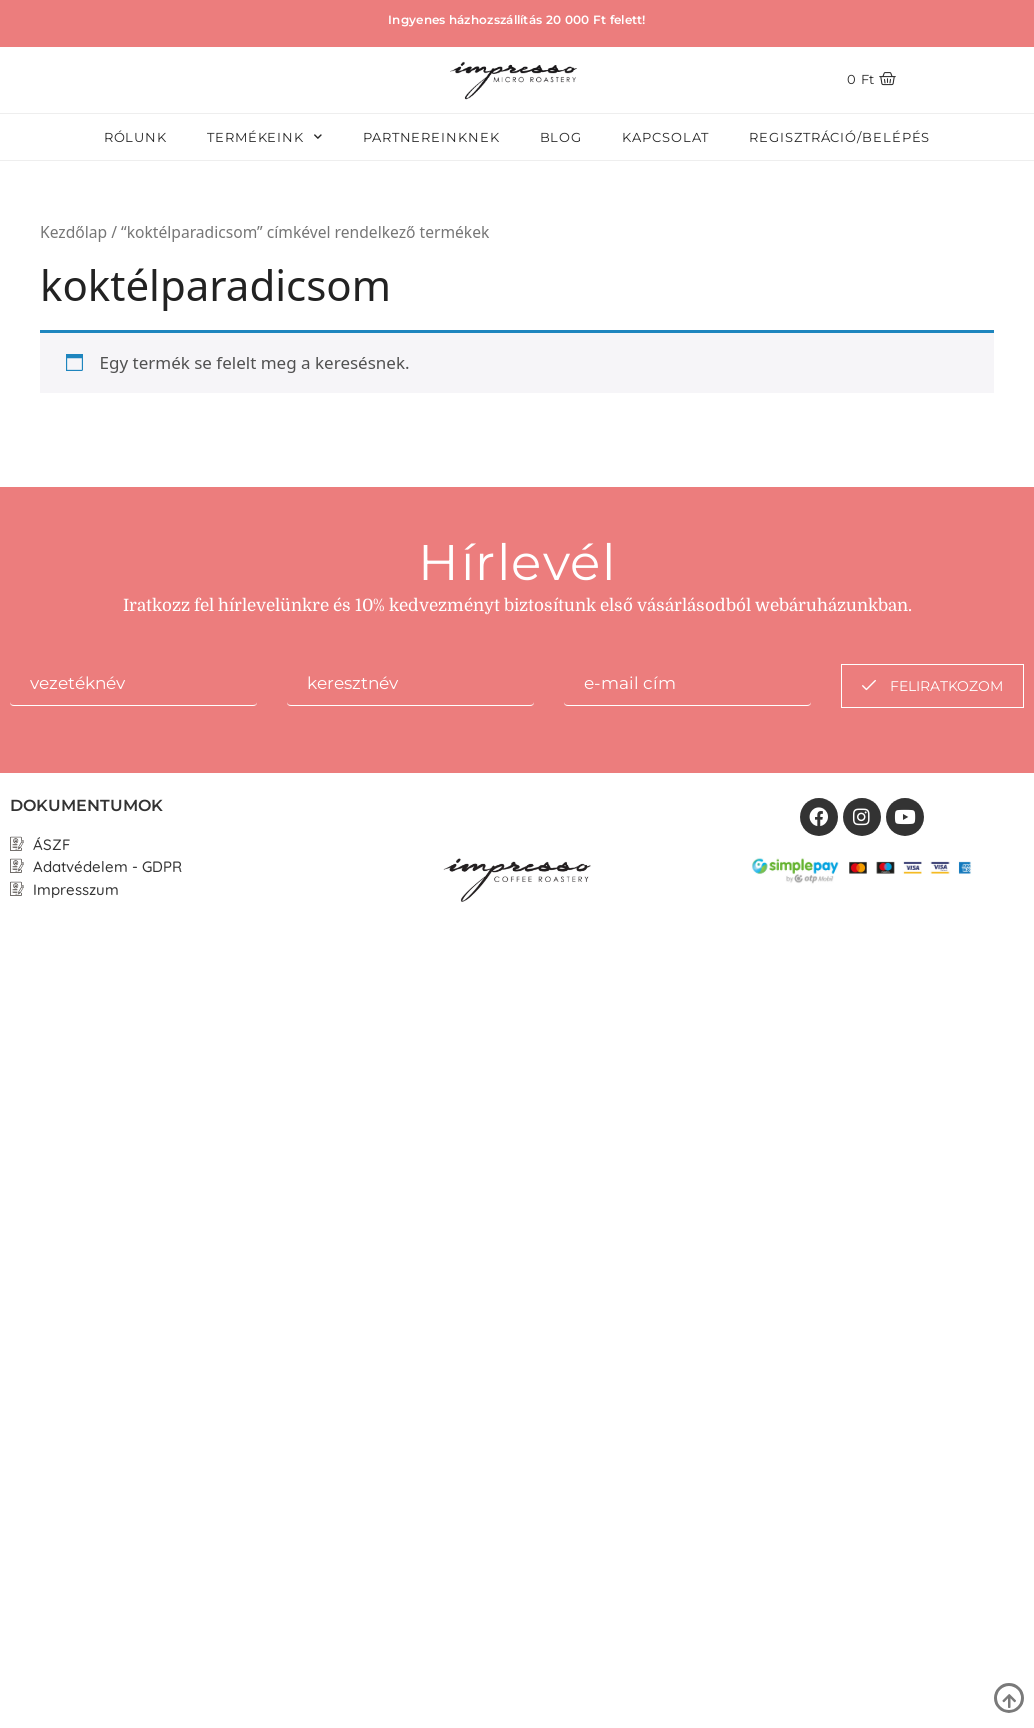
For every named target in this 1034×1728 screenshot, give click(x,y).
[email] (687, 685)
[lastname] (410, 685)
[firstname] (133, 685)
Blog (561, 137)
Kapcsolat (665, 137)
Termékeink (265, 136)
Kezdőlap (73, 232)
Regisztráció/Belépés (839, 137)
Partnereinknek (431, 137)
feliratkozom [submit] (932, 686)
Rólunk (135, 137)
